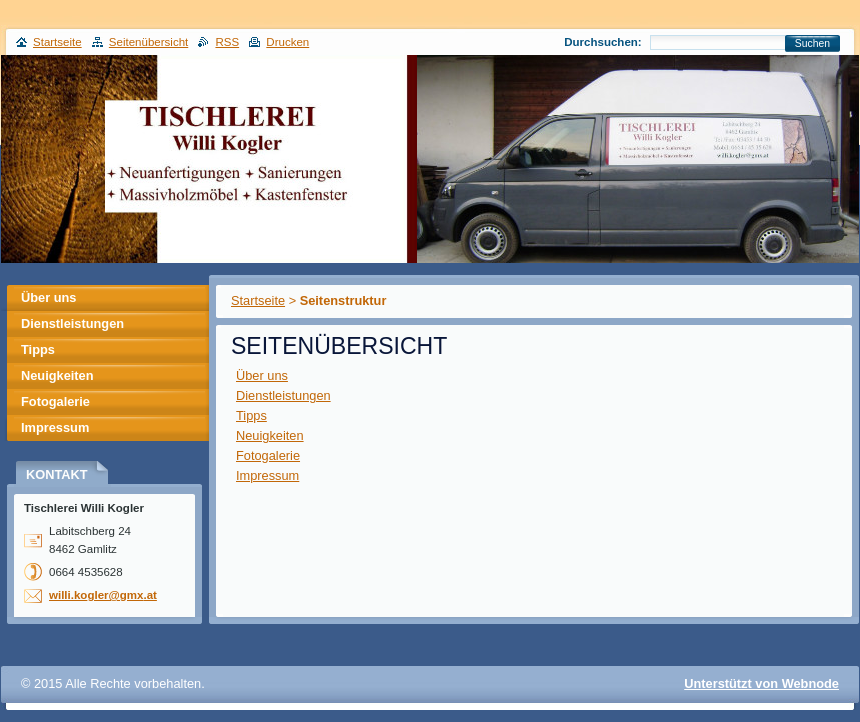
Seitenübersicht (148, 42)
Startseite (258, 300)
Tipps (251, 415)
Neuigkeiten (270, 435)
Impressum (267, 475)
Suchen (812, 43)
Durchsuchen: (602, 42)
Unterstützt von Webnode (761, 683)
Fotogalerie (268, 455)
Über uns (262, 375)
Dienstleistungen (283, 395)
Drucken (287, 42)
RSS (227, 42)
